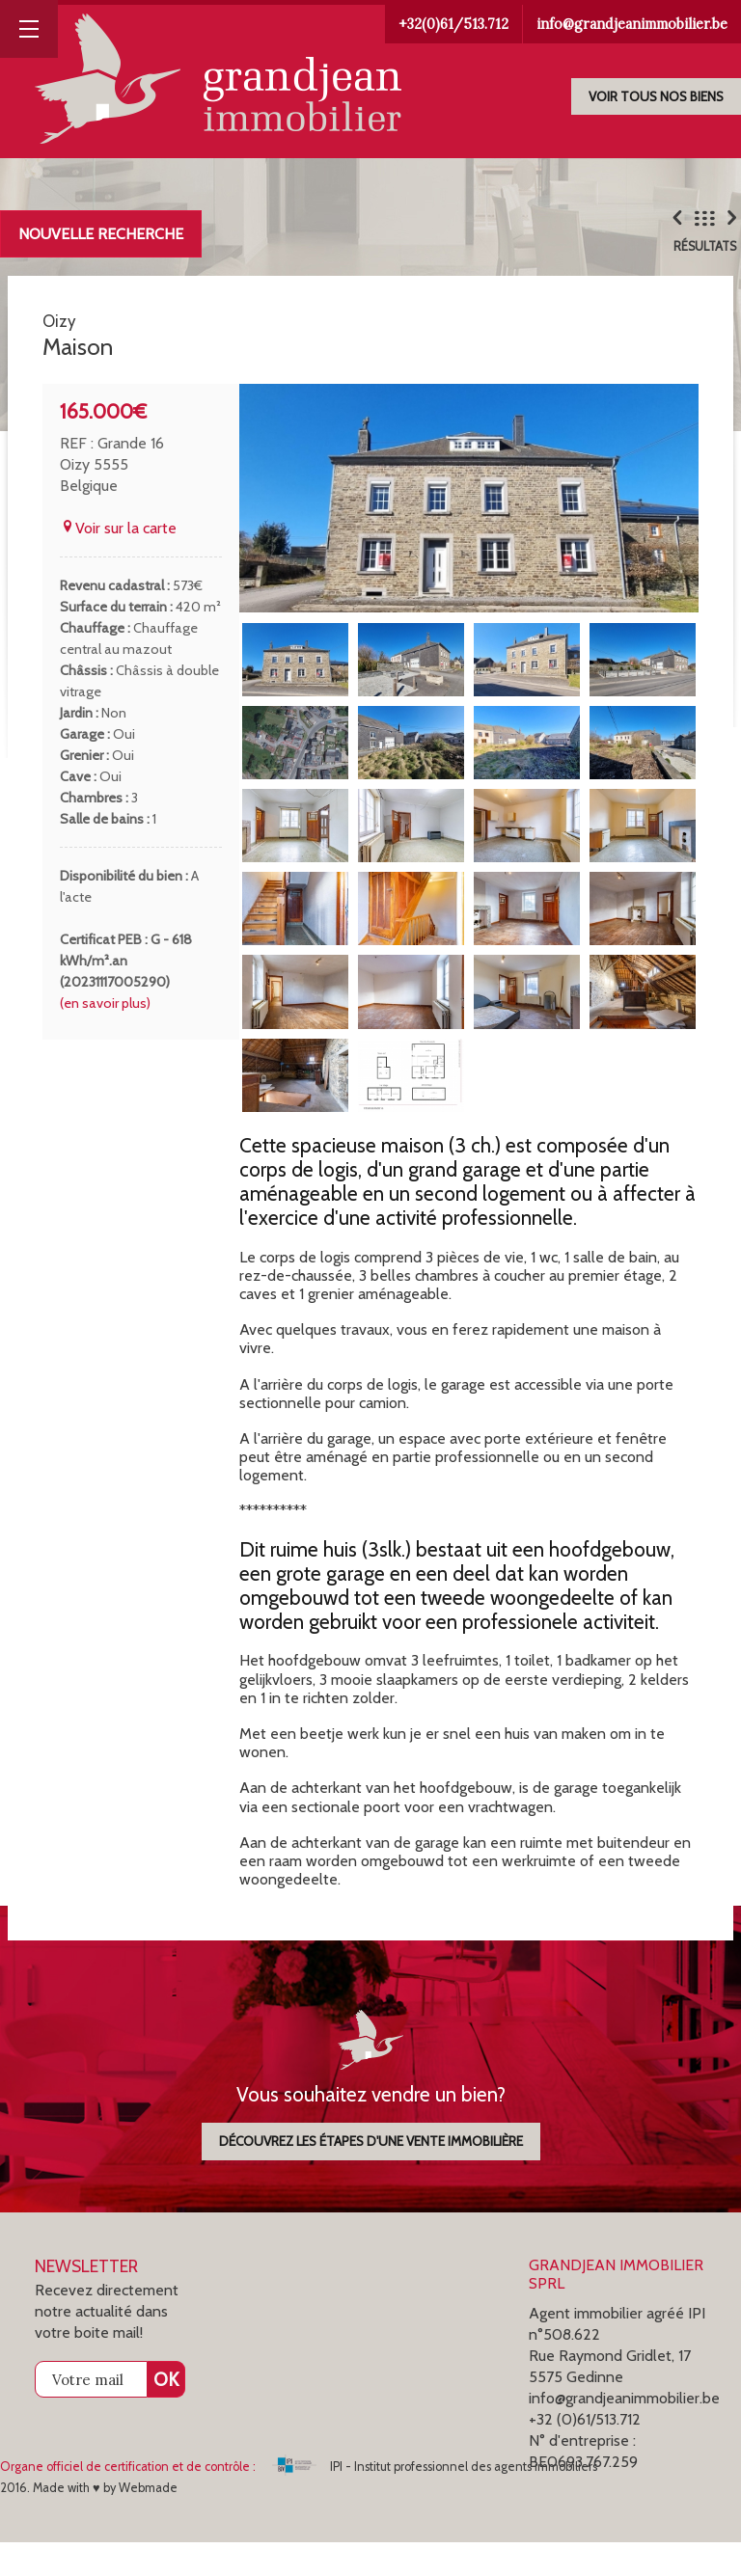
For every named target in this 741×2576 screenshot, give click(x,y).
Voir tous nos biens (656, 96)
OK (165, 2413)
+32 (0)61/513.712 (585, 2453)
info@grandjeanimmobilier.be (631, 24)
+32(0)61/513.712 (453, 24)
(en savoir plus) (105, 1036)
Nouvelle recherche (100, 234)
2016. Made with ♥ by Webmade (89, 2521)
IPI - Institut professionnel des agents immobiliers (434, 2500)
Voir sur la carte (118, 562)
